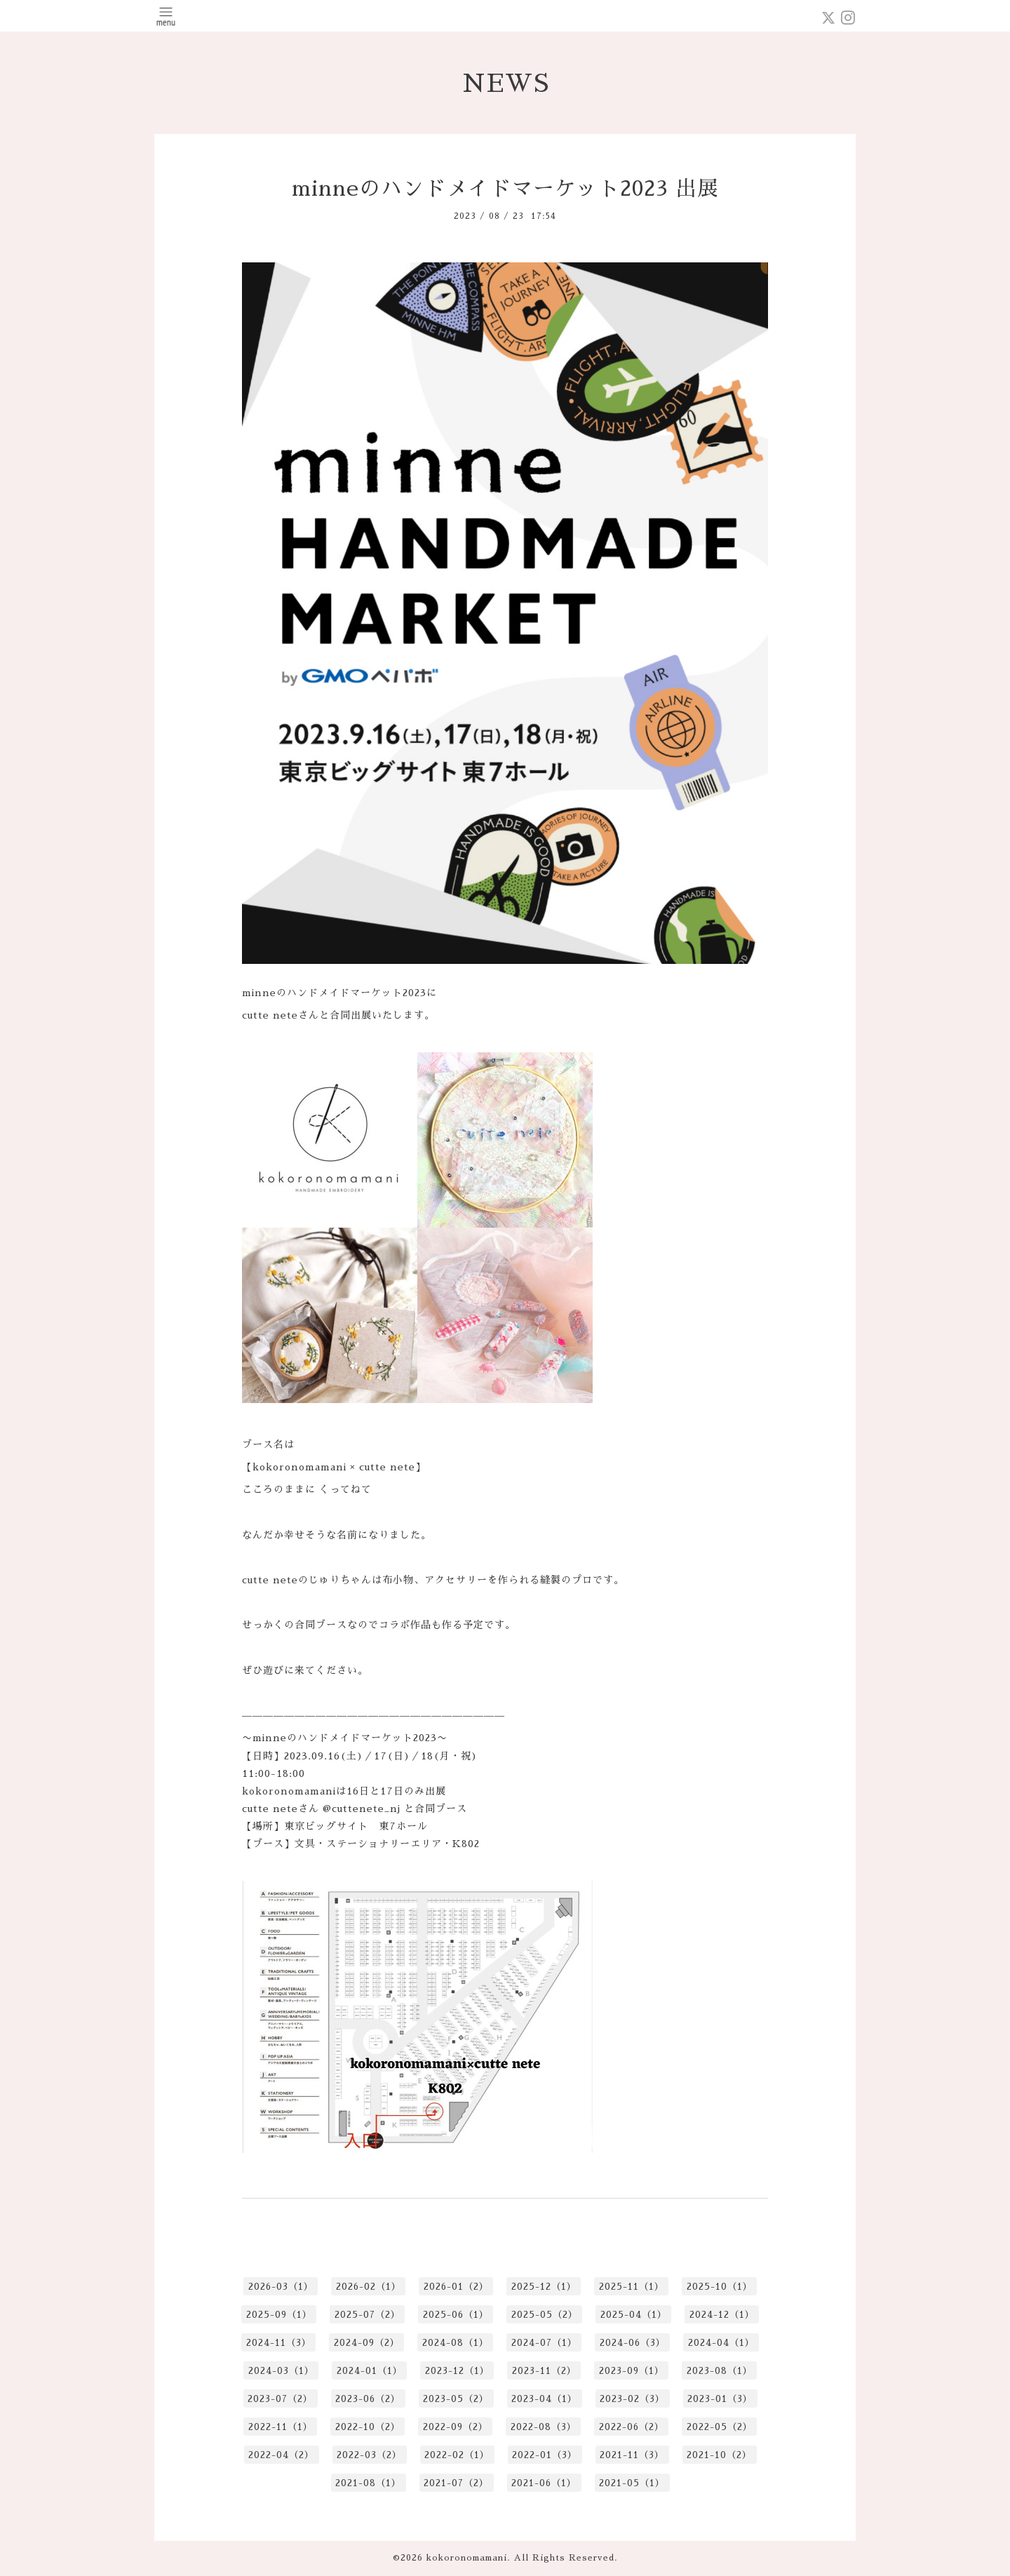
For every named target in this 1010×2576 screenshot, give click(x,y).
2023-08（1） (720, 2370)
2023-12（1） (457, 2370)
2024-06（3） (633, 2342)
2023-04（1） (544, 2398)
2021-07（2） (456, 2483)
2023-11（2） (544, 2370)
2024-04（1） (721, 2342)
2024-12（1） (722, 2314)
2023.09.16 (312, 1756)
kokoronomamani (466, 2558)
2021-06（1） (544, 2483)
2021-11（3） (632, 2455)
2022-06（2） (631, 2426)
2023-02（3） (632, 2398)
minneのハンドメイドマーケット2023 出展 (505, 188)
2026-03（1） (281, 2286)
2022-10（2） (367, 2426)
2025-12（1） (544, 2286)
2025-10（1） (720, 2286)
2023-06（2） (367, 2398)
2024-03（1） (281, 2370)
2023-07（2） (280, 2398)
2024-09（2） (367, 2342)
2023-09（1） (631, 2370)
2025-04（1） (633, 2314)
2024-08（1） (455, 2342)
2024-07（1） (544, 2342)
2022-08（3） (544, 2426)
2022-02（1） (457, 2455)
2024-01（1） (370, 2370)
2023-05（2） (456, 2398)
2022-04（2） (281, 2455)
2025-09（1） (279, 2314)
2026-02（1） (368, 2286)
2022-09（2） (455, 2426)
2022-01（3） (544, 2455)
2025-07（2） (367, 2314)
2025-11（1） (631, 2286)
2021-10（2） (719, 2455)
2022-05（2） (720, 2426)
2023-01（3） (720, 2398)
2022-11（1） (280, 2426)
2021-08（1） (368, 2483)
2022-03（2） (369, 2455)
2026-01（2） (456, 2286)
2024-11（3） (278, 2342)
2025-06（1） (456, 2314)
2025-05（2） (544, 2314)
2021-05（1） (632, 2483)
